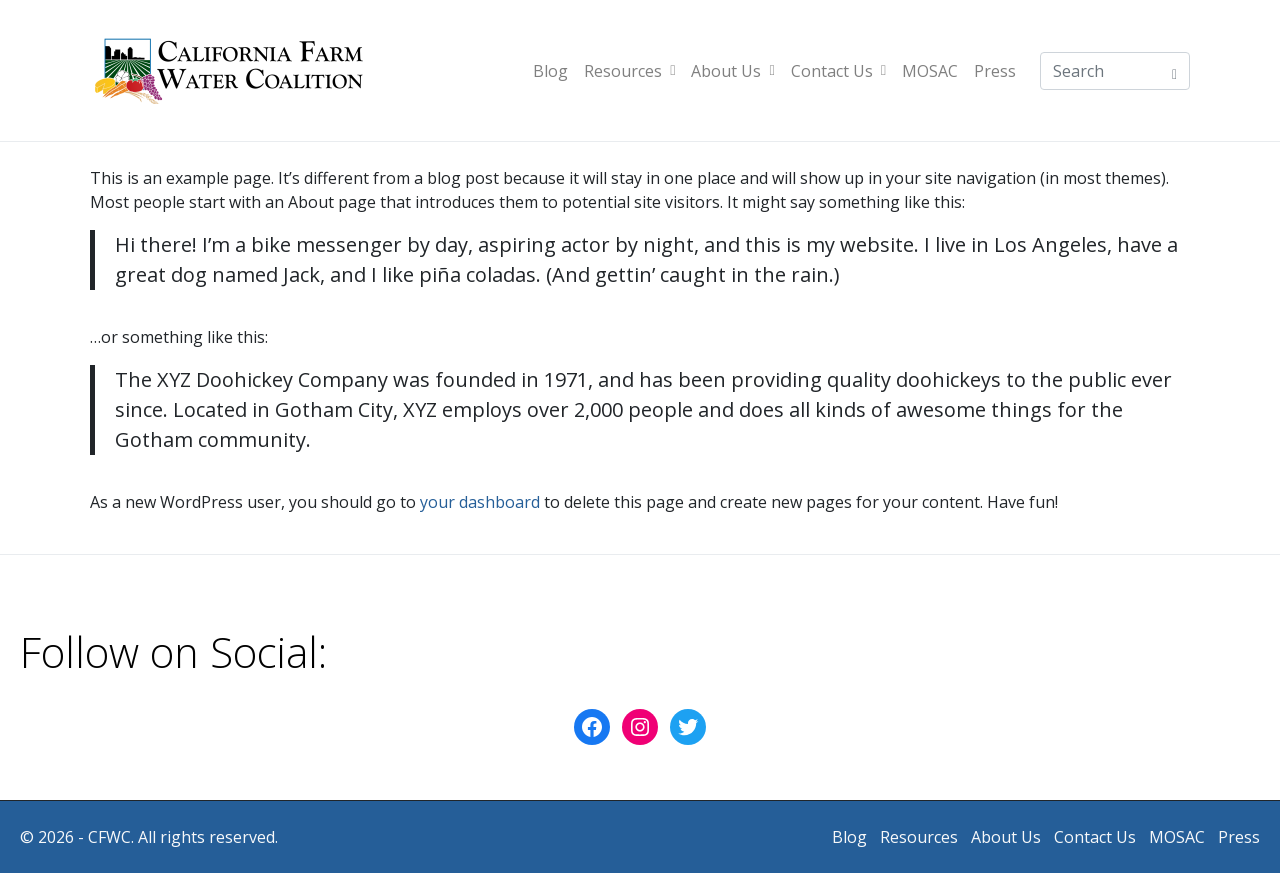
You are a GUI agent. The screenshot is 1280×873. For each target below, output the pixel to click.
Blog (550, 71)
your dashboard (480, 502)
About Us (732, 71)
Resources (629, 71)
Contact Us (838, 71)
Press (995, 71)
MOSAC (930, 71)
